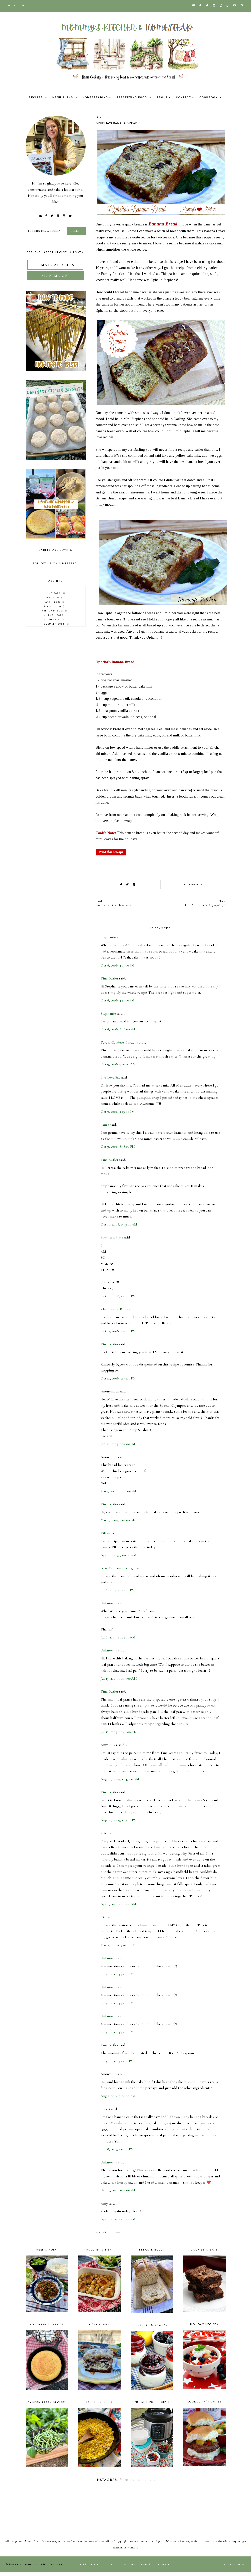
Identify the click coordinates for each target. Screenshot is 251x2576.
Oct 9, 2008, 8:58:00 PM (118, 1146)
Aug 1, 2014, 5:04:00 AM (118, 2096)
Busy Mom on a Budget (118, 1568)
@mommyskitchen (142, 2480)
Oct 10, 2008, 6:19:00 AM (119, 1224)
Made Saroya (233, 2564)
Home (11, 5)
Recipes (32, 97)
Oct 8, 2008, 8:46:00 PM (118, 1029)
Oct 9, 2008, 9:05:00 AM (118, 1064)
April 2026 (55, 601)
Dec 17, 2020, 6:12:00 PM (118, 2190)
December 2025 (55, 619)
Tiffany (106, 1533)
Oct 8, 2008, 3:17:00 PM (117, 965)
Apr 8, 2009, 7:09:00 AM (118, 1555)
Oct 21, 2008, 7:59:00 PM (118, 1378)
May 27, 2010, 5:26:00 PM (118, 1945)
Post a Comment (108, 2232)
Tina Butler (109, 978)
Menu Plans (61, 97)
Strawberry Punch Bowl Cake (126, 903)
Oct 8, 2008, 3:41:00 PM (117, 1000)
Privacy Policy (90, 2564)
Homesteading (94, 97)
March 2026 (55, 606)
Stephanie (108, 937)
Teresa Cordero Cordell (119, 1042)
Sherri (105, 2109)
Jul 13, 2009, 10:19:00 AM (119, 1678)
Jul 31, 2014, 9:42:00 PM (117, 2061)
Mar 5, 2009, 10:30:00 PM (118, 1491)
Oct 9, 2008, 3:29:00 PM (118, 1111)
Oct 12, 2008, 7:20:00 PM (118, 1331)
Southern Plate (112, 1237)
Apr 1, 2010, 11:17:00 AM (118, 1904)
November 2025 (55, 623)
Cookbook (212, 97)
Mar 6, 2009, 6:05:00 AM (118, 1520)
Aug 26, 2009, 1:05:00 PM (119, 1820)
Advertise (165, 2564)
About (163, 97)
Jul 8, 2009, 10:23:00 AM (118, 1637)
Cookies (111, 2564)
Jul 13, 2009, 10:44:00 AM (119, 1732)
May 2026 (55, 597)
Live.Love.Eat (110, 1077)
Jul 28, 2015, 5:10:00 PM (117, 2149)
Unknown (108, 1603)
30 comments (193, 884)
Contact (185, 97)
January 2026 (55, 615)
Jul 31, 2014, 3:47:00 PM (117, 1974)
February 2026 (55, 610)
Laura (105, 1124)
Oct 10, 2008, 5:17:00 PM (118, 1296)
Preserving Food (132, 97)
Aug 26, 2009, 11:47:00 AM (120, 1779)
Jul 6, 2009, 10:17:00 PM (118, 1590)
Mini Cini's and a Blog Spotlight (195, 903)
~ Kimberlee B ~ (113, 1309)
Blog (25, 5)
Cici (104, 1917)
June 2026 (55, 593)
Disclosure (129, 2564)
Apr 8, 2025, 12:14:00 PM (118, 2219)
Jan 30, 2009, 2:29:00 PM (118, 1444)
